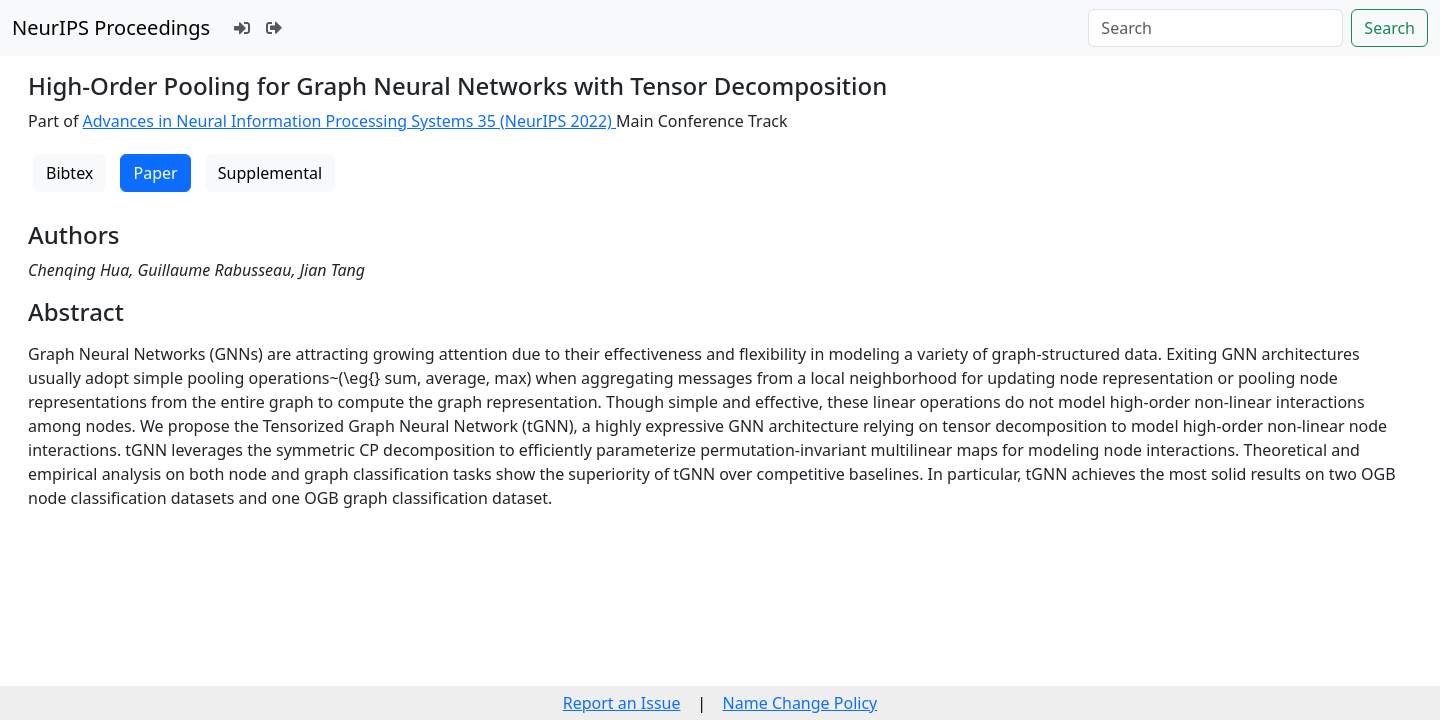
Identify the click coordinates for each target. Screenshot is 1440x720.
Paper (155, 173)
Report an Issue (622, 703)
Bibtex (69, 173)
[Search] (1215, 28)
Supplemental (270, 173)
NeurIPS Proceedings (111, 27)
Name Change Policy (800, 703)
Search (1389, 28)
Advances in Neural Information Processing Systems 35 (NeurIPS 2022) (350, 121)
